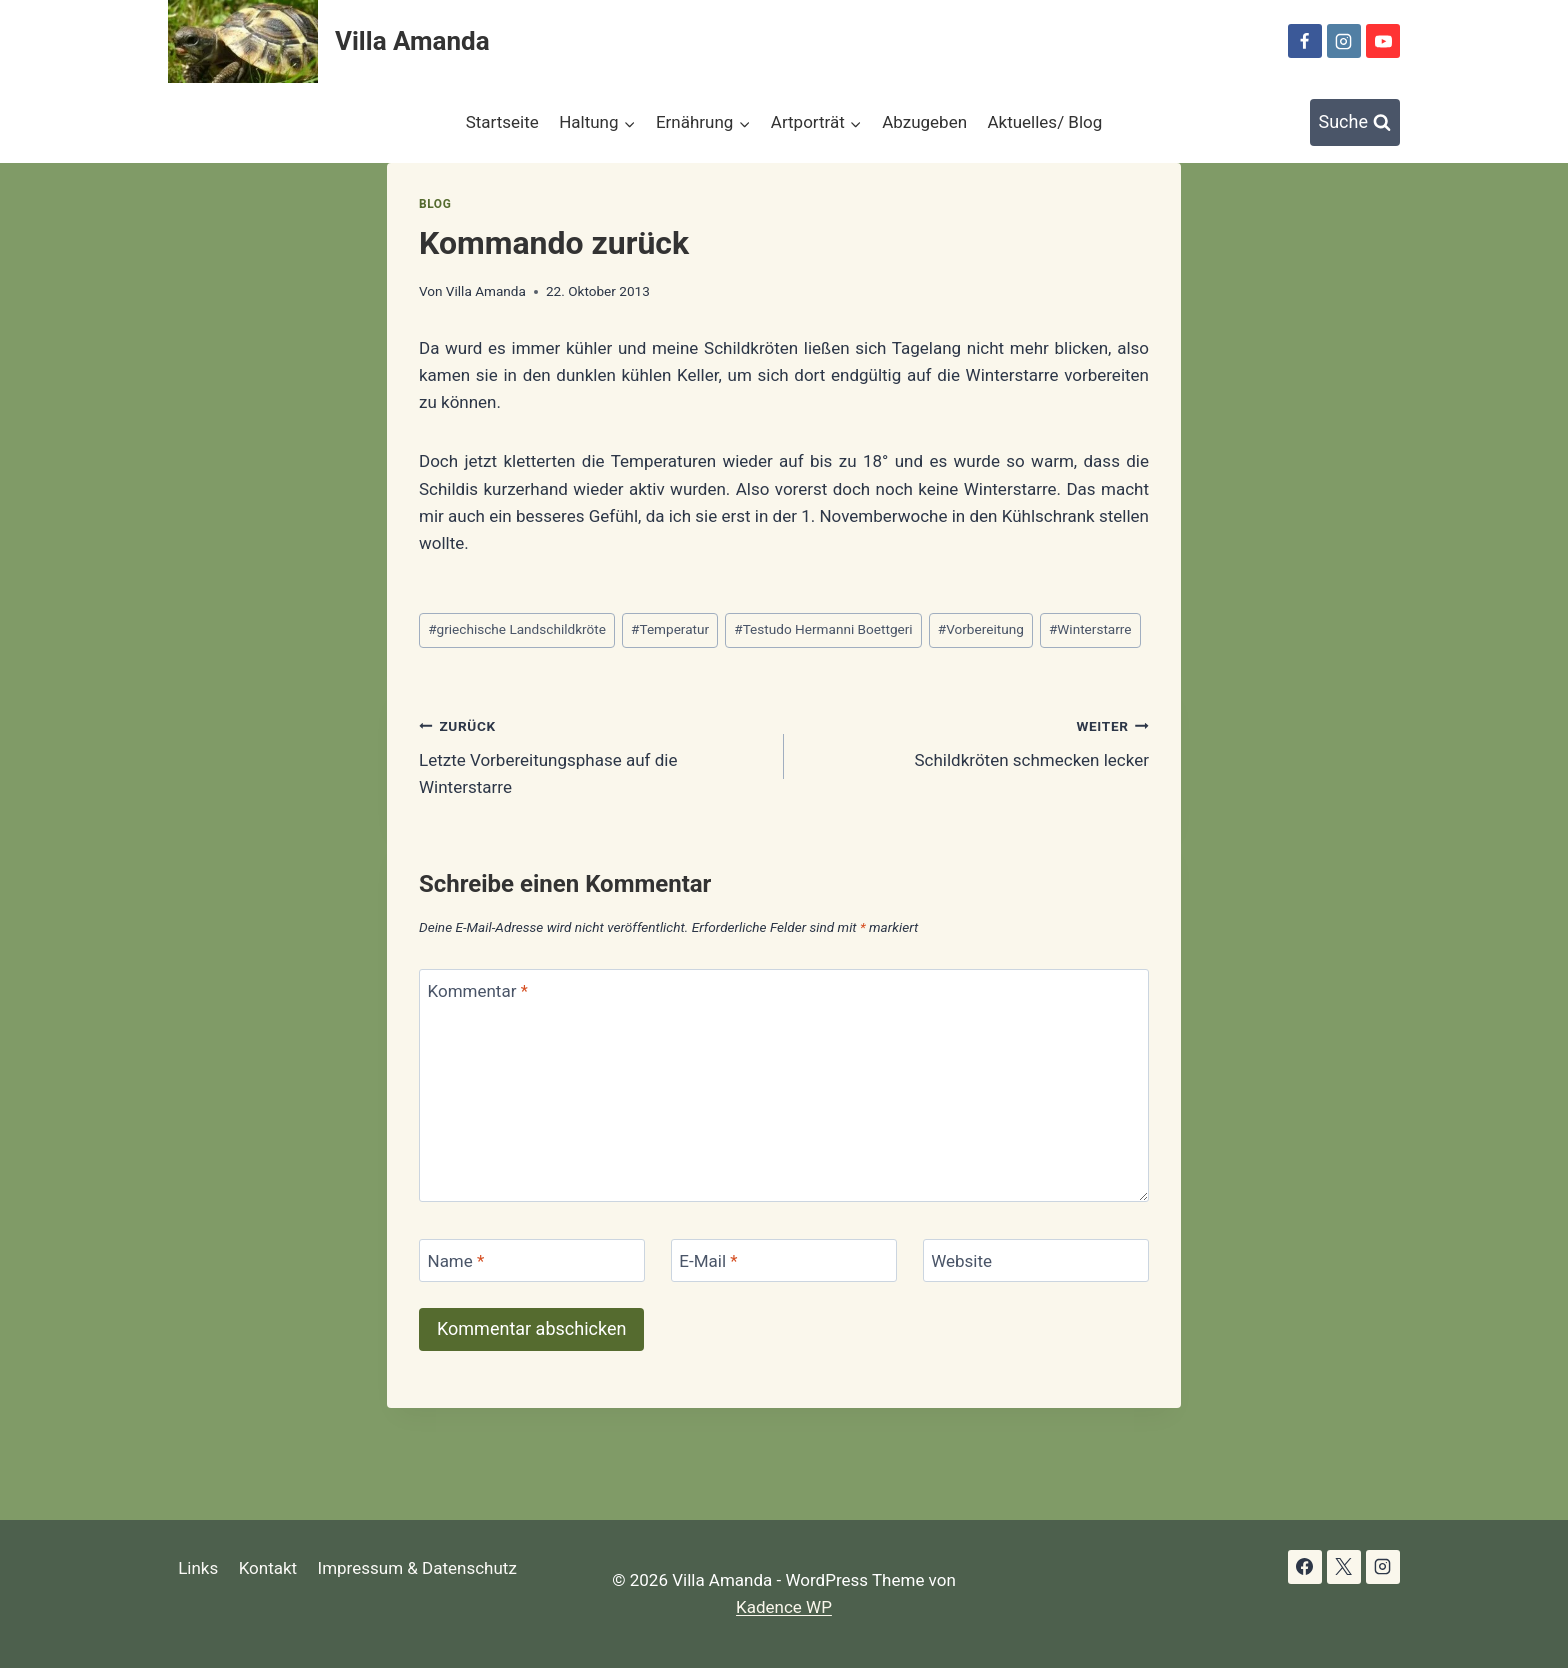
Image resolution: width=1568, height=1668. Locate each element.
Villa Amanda (486, 291)
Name (456, 1261)
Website (961, 1261)
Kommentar (478, 991)
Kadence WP (784, 1607)
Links (198, 1568)
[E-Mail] (784, 1260)
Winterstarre (1090, 629)
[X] (1344, 1567)
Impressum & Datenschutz (417, 1568)
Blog (435, 204)
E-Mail (708, 1261)
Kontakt (268, 1568)
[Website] (1036, 1260)
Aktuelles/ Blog (1044, 122)
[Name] (532, 1260)
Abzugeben (924, 122)
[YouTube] (1383, 41)
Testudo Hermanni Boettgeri (823, 629)
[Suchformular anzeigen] (1355, 122)
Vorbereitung (981, 629)
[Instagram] (1344, 41)
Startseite (502, 122)
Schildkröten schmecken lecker (975, 741)
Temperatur (670, 629)
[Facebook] (1305, 41)
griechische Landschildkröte (517, 629)
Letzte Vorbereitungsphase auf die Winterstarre (593, 755)
